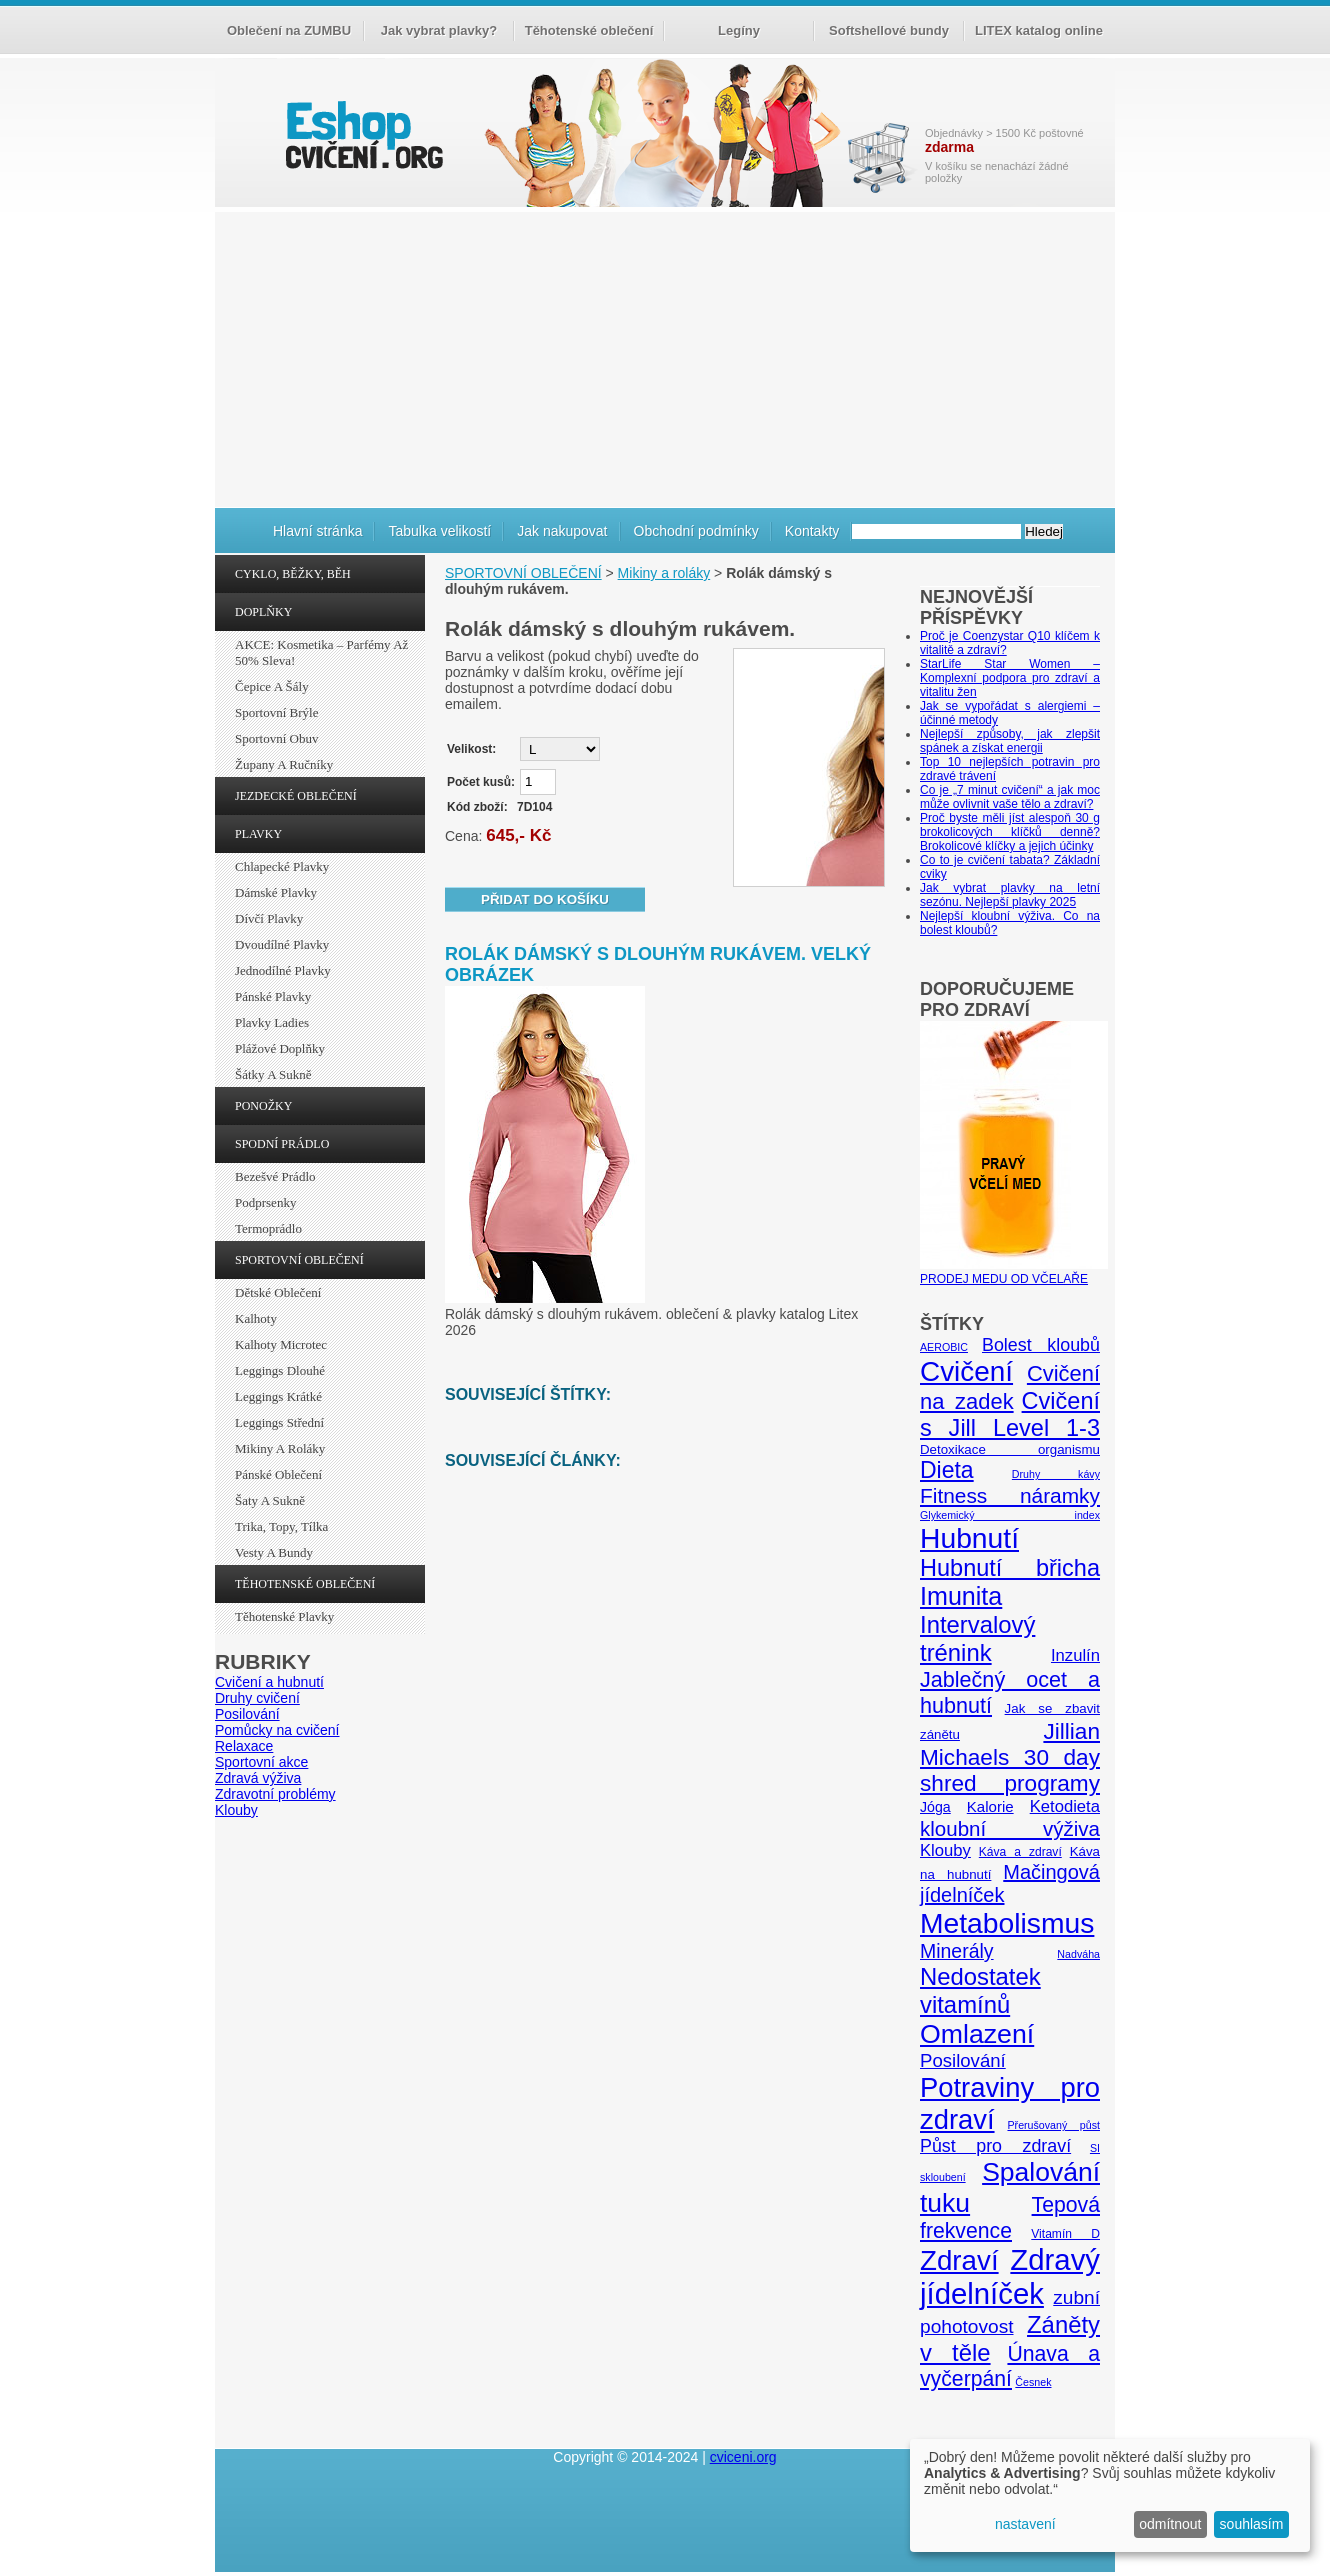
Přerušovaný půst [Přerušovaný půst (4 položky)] (1053, 2125)
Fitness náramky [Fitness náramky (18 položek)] (1010, 1495)
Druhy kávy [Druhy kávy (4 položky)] (1056, 1474)
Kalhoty (256, 1318)
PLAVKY (258, 834)
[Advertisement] (665, 357)
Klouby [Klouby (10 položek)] (945, 1850)
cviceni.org (743, 2457)
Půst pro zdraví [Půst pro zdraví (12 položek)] (995, 2146)
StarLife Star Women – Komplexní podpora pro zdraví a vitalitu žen (1010, 678)
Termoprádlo (268, 1228)
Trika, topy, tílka (281, 1526)
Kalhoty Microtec (281, 1344)
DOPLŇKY (263, 612)
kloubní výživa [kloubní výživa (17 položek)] (1010, 1828)
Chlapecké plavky (282, 866)
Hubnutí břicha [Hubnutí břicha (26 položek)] (1010, 1568)
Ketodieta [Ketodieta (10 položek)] (1065, 1806)
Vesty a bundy (274, 1552)
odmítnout (1170, 2524)
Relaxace (244, 1746)
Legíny (739, 30)
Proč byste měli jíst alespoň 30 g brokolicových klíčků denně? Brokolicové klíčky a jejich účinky (1010, 832)
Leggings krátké (278, 1396)
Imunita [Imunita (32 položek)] (961, 1596)
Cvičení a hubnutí (269, 1682)
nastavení (1025, 2524)
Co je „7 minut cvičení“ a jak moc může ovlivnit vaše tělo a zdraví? (1010, 797)
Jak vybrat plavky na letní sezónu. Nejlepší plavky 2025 (1010, 895)
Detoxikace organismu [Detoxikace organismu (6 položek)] (1010, 1449)
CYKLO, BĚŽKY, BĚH (293, 574)
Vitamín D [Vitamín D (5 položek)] (1065, 2234)
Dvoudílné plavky (282, 944)
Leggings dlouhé (280, 1370)
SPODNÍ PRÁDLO (282, 1144)
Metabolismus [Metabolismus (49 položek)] (1007, 1923)
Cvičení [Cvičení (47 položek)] (966, 1371)
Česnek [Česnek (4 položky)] (1033, 2382)
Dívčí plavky (269, 918)
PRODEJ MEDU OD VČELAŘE (1014, 1272)
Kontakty (812, 531)
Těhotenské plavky (284, 1616)
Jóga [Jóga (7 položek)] (935, 1807)
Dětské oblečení (278, 1292)
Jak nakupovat (562, 531)
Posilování (247, 1714)
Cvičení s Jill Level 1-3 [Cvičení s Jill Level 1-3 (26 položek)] (1010, 1414)
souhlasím (1252, 2524)
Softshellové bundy (889, 30)
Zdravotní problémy (275, 1794)
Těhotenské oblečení (589, 30)
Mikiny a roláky (280, 1448)
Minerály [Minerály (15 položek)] (957, 1951)
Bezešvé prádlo (275, 1176)
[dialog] (1110, 2495)
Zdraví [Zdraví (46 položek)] (959, 2260)
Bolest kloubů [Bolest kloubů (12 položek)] (1041, 1345)
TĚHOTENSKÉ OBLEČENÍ (305, 1584)
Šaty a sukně (270, 1500)
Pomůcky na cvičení (277, 1730)
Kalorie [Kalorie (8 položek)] (990, 1806)
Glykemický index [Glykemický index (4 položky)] (1010, 1515)
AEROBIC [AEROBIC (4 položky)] (944, 1347)
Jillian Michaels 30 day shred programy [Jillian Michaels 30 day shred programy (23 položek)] (1010, 1757)
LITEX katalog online (1039, 30)
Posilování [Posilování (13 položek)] (963, 2060)
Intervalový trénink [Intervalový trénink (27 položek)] (977, 1638)
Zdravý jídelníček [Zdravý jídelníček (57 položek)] (1010, 2276)
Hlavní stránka (317, 531)
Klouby (236, 1810)
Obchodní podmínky (696, 531)
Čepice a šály (272, 686)
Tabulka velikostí (439, 531)
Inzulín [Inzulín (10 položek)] (1075, 1655)
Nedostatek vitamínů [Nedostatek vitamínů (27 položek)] (980, 1990)
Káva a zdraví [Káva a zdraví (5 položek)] (1020, 1852)
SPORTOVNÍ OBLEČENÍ (299, 1260)
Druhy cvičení (257, 1698)
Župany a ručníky (284, 764)
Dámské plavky (276, 892)
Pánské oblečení (278, 1474)
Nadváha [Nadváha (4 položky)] (1078, 1954)
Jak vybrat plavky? (439, 30)
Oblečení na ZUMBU (289, 30)
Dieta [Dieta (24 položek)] (947, 1470)
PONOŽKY (263, 1106)
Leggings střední (279, 1422)
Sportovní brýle (276, 712)
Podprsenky (265, 1202)
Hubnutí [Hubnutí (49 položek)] (969, 1538)
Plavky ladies (272, 1022)
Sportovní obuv (276, 738)
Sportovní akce (261, 1762)
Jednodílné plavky (283, 970)
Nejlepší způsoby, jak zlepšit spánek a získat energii (1010, 741)
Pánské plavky (273, 996)
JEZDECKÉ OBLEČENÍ (296, 796)
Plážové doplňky (280, 1048)
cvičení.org (362, 134)
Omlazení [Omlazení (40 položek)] (977, 2034)
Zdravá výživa (258, 1778)
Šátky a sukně (273, 1074)
